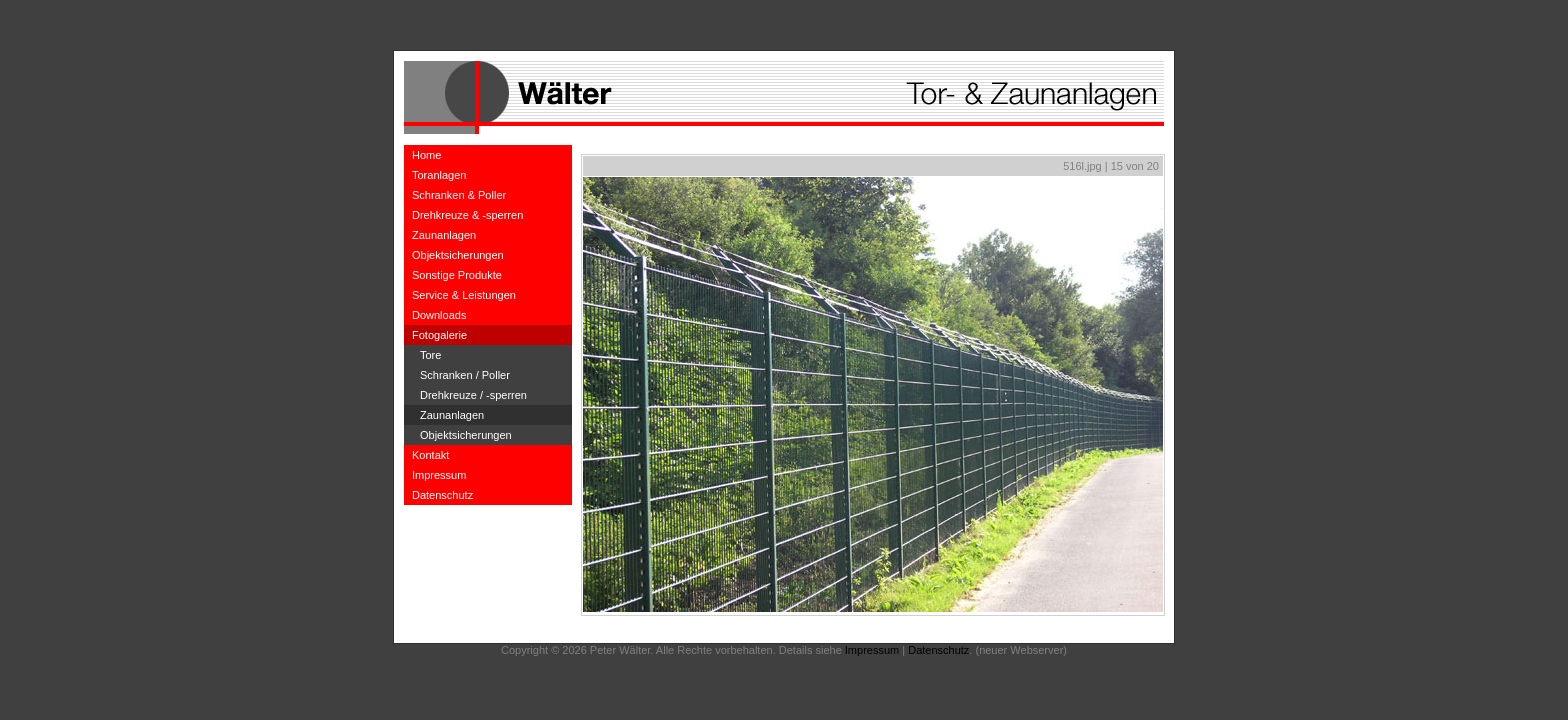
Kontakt (430, 455)
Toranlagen (439, 175)
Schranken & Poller (459, 195)
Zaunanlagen (444, 235)
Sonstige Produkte (457, 275)
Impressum (439, 475)
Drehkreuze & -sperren (467, 215)
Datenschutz (442, 495)
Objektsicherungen (458, 255)
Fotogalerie (439, 335)
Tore (430, 355)
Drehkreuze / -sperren (473, 395)
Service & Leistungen (464, 295)
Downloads (439, 315)
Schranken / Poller (465, 375)
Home (426, 155)
